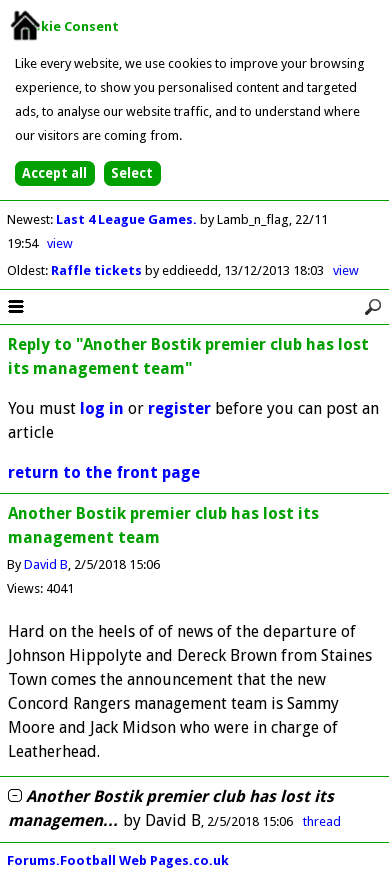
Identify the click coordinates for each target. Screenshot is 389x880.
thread (322, 821)
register (179, 408)
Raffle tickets (98, 270)
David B (46, 564)
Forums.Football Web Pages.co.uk (118, 860)
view (60, 243)
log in (102, 408)
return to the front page (104, 472)
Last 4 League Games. (128, 219)
